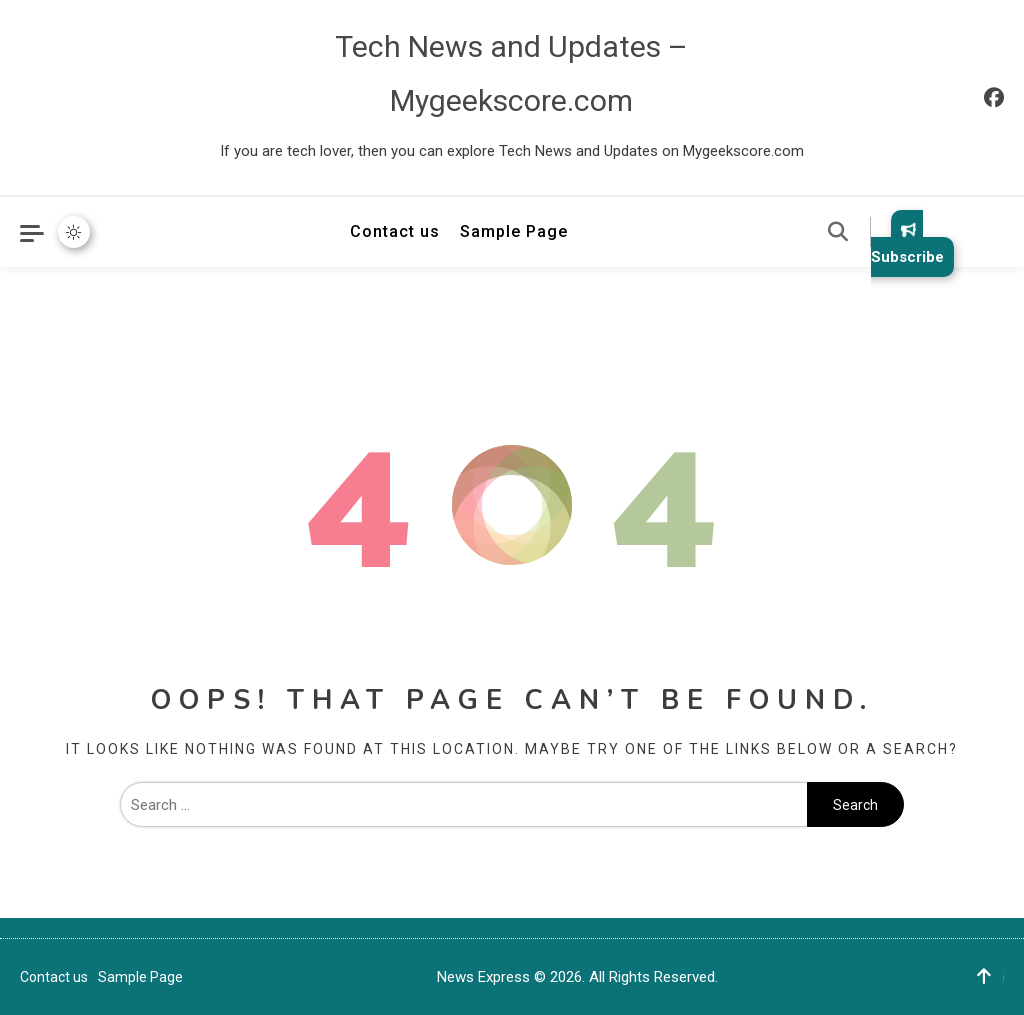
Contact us (395, 231)
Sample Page (514, 231)
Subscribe (907, 243)
